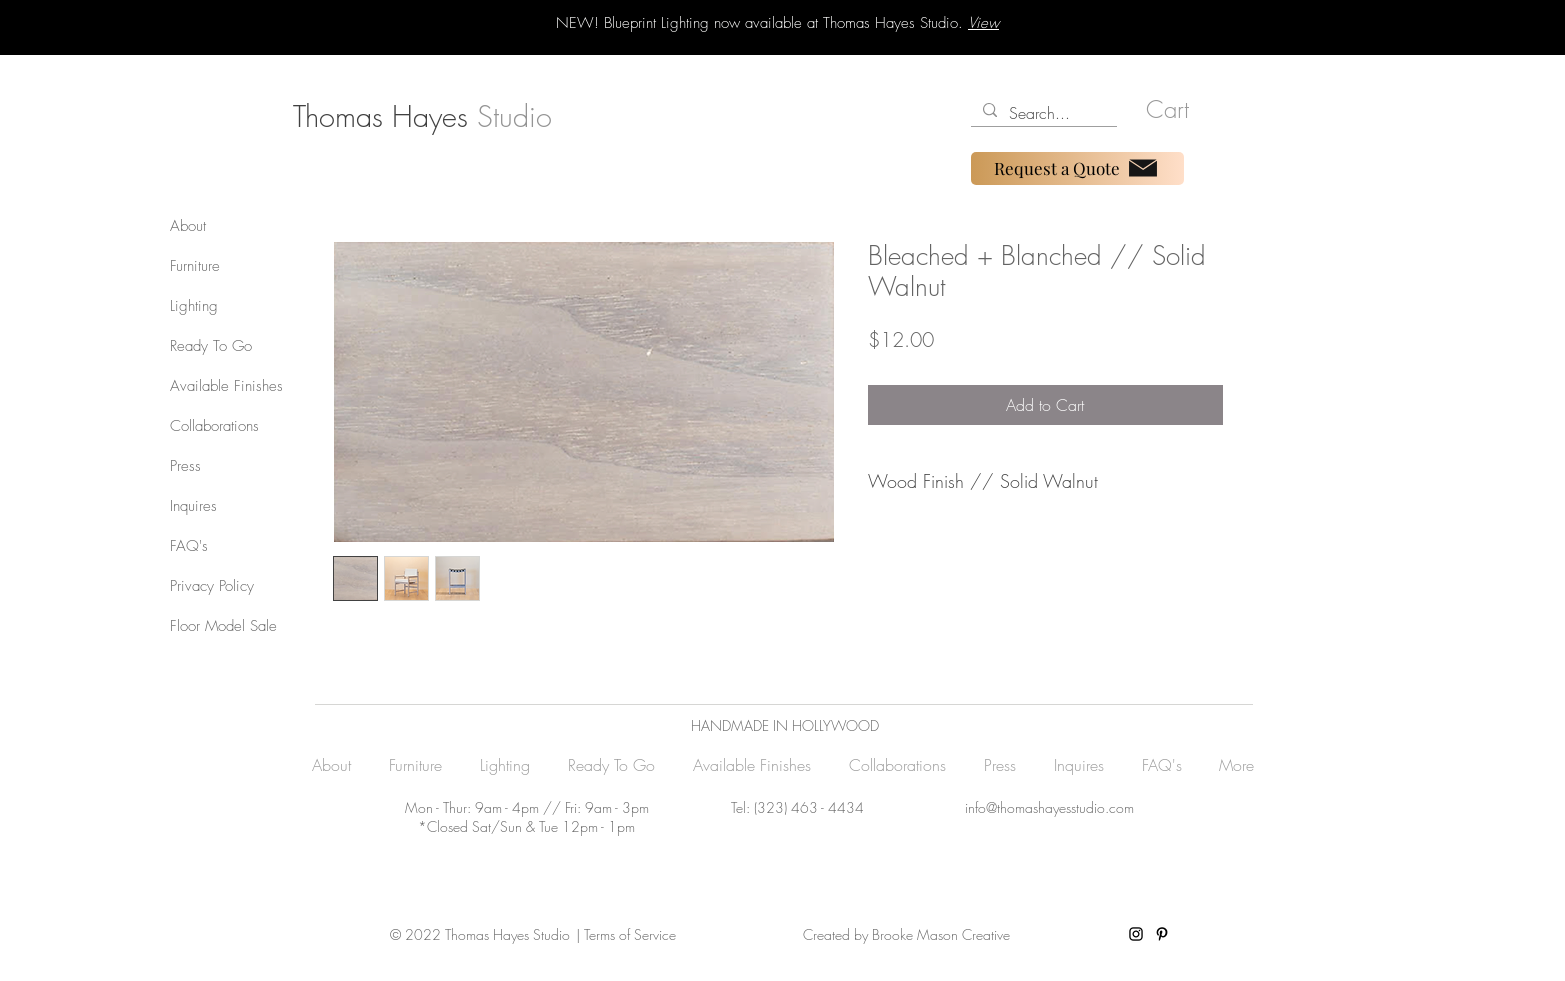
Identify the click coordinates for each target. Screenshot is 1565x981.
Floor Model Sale (223, 626)
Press (185, 466)
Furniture (195, 266)
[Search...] (1042, 113)
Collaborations (214, 426)
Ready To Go (211, 346)
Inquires (193, 506)
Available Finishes (226, 386)
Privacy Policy (212, 586)
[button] (1177, 110)
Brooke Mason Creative (939, 934)
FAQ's (189, 546)
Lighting (194, 306)
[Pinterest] (1162, 934)
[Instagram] (1136, 934)
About (188, 226)
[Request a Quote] (1077, 168)
